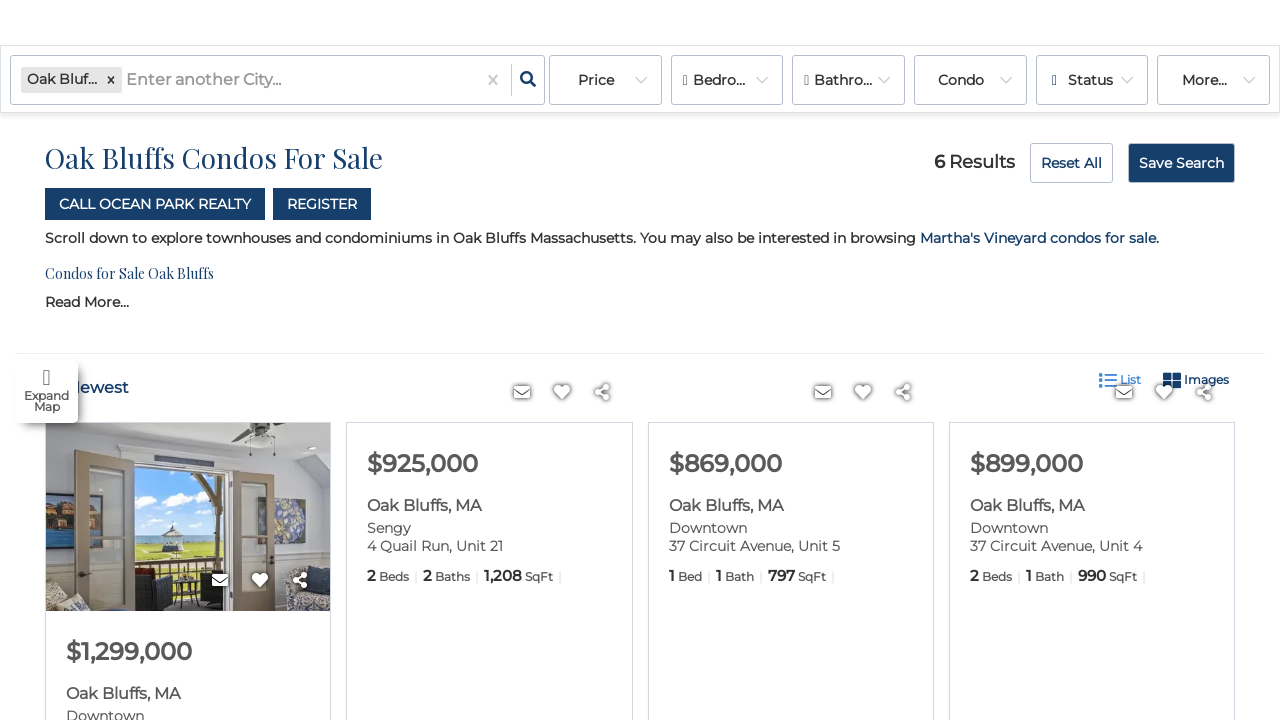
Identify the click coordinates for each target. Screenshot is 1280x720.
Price (596, 80)
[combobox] (128, 80)
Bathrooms (854, 80)
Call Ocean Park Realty (155, 204)
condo (961, 80)
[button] (111, 79)
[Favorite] (260, 583)
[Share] (300, 583)
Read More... (87, 303)
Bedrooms (730, 80)
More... (1204, 80)
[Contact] (220, 583)
